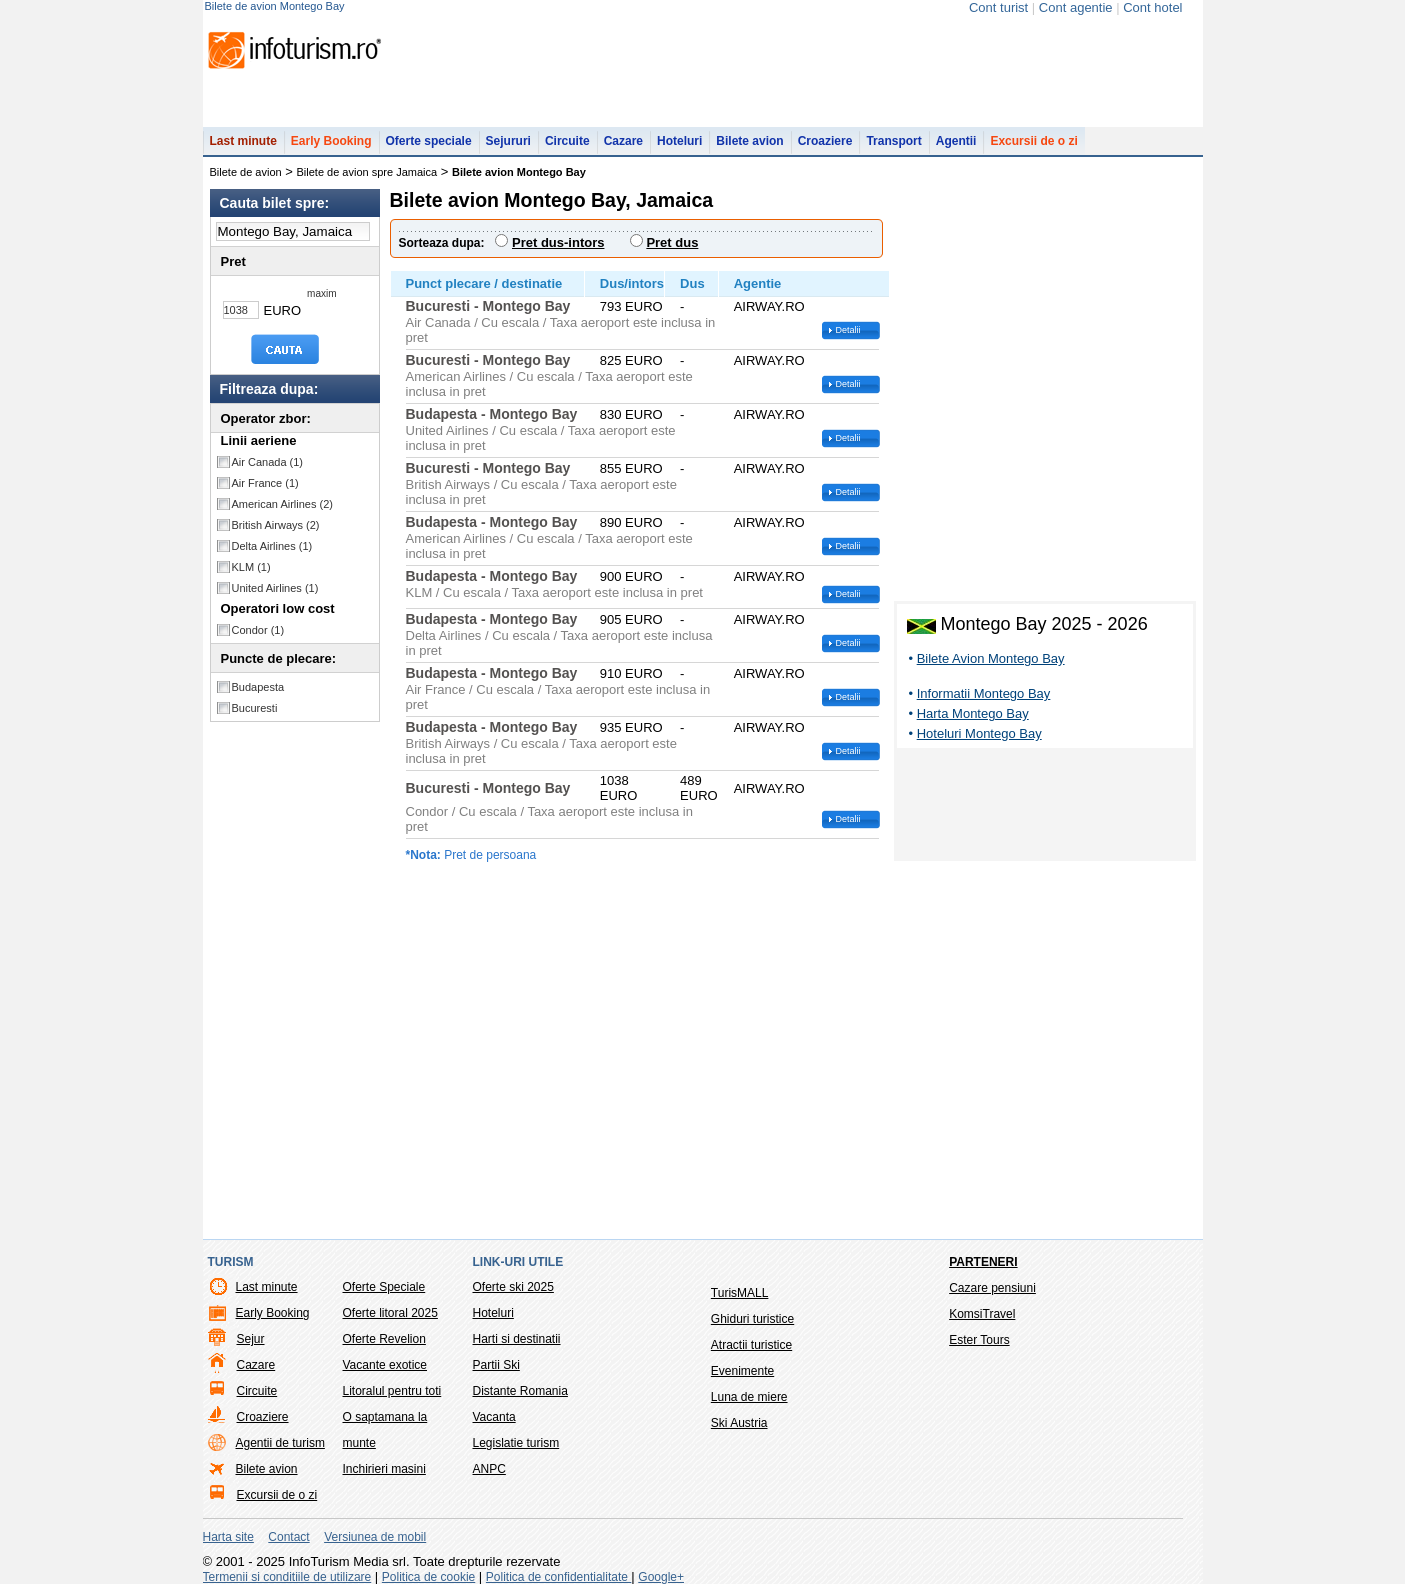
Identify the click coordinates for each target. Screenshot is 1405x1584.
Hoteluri (679, 141)
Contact (288, 1537)
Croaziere (825, 141)
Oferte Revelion (384, 1339)
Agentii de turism (280, 1443)
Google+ (661, 1577)
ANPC (489, 1469)
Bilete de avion (246, 172)
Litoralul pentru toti (392, 1391)
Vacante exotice (385, 1365)
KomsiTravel (982, 1314)
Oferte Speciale (384, 1287)
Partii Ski (496, 1365)
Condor (258, 630)
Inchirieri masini (384, 1469)
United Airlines (275, 588)
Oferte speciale (429, 141)
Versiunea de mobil (375, 1537)
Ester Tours (979, 1340)
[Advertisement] (1045, 808)
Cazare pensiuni (992, 1288)
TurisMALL (740, 1293)
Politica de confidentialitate (558, 1577)
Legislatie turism (516, 1443)
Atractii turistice (751, 1345)
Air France (265, 483)
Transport (893, 141)
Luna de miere (749, 1397)
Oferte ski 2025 (513, 1287)
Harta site (228, 1537)
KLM (251, 567)
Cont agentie (1076, 7)
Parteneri (983, 1262)
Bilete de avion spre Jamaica (367, 172)
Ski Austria (739, 1423)
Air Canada (268, 462)
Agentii (956, 141)
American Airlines (283, 504)
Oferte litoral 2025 (390, 1313)
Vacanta (494, 1417)
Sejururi (508, 141)
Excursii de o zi (1033, 141)
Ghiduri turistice (752, 1319)
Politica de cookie (428, 1577)
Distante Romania (520, 1391)
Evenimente (742, 1371)
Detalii (848, 330)
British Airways (276, 525)
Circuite (567, 141)
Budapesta (258, 687)
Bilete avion (749, 141)
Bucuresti (255, 708)
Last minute (243, 141)
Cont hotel (1152, 7)
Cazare (623, 141)
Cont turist (998, 7)
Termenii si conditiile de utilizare (287, 1577)
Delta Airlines (272, 546)
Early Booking (331, 141)
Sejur (251, 1339)
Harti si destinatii (517, 1339)
